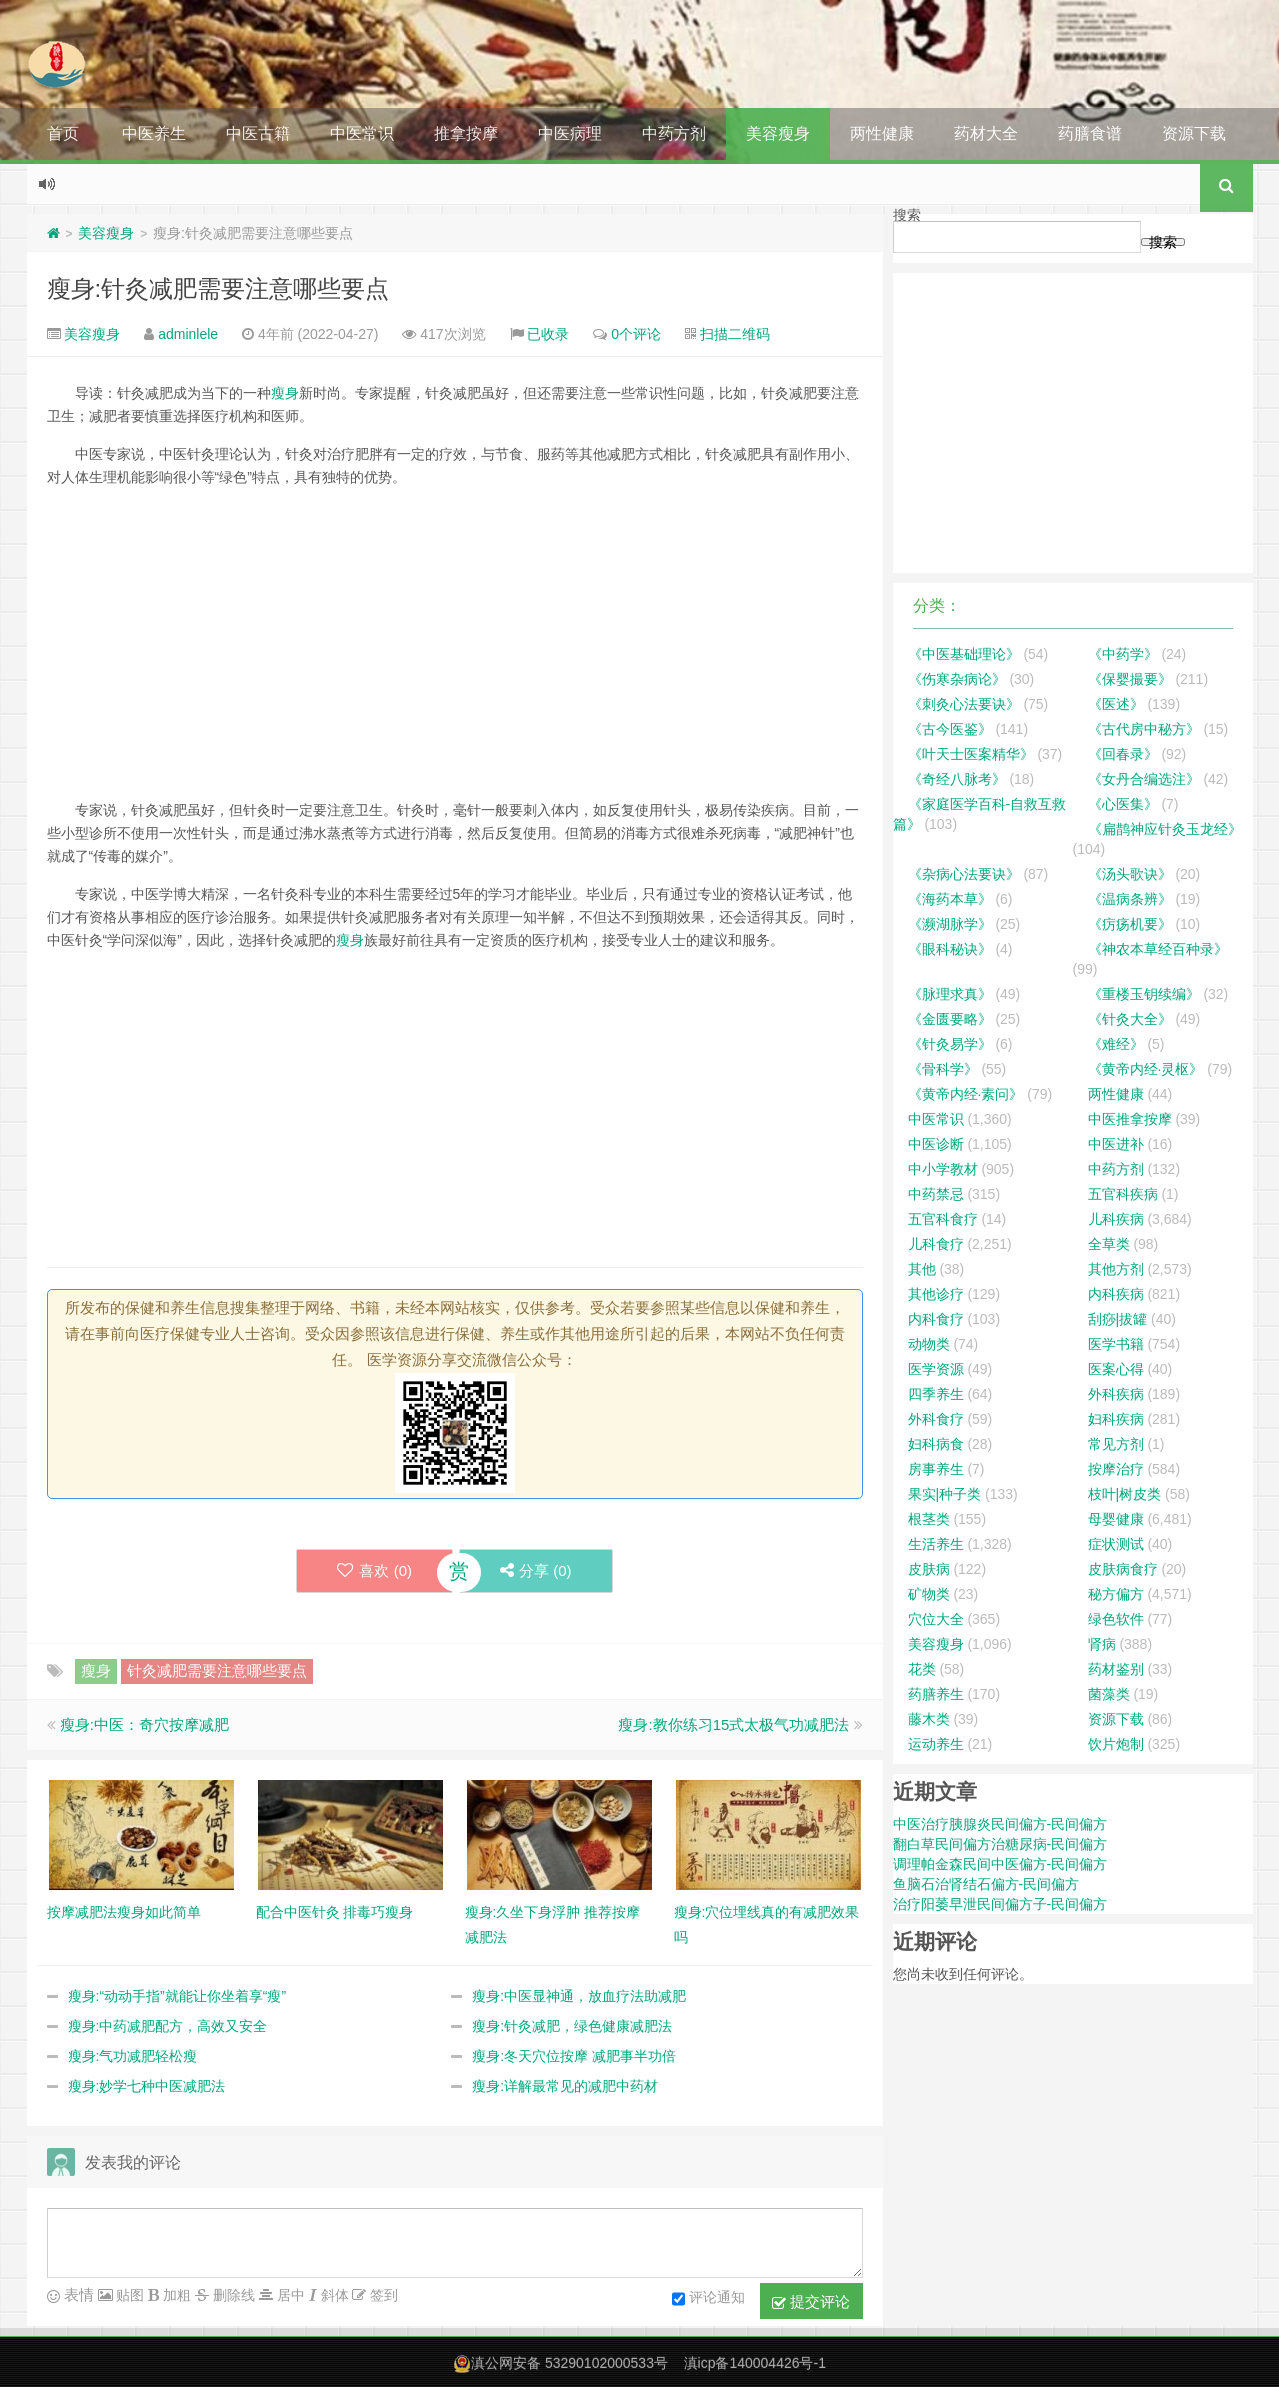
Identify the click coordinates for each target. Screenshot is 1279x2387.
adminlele (188, 334)
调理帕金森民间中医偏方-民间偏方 (1000, 1864)
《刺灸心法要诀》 (964, 704)
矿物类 (929, 1594)
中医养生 (154, 133)
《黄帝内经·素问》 (966, 1094)
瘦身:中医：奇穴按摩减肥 (144, 1724)
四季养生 (936, 1394)
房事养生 (936, 1469)
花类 (922, 1669)
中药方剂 (674, 133)
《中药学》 (1123, 654)
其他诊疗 (936, 1294)
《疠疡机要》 (1130, 924)
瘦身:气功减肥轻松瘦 (133, 2056)
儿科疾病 (1116, 1219)
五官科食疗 (943, 1219)
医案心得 (1116, 1369)
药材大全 (986, 133)
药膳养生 (936, 1694)
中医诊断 (936, 1144)
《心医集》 (1123, 804)
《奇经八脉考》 (957, 779)
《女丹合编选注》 (1144, 779)
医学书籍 (1116, 1344)
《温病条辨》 (1130, 899)
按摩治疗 (1116, 1469)
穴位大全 (936, 1619)
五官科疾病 (1123, 1194)
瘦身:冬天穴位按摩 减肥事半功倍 (574, 2056)
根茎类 (929, 1519)
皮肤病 (929, 1569)
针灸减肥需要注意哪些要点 (217, 1670)
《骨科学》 (943, 1069)
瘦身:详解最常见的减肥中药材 (565, 2086)
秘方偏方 (1116, 1594)
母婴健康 (1116, 1519)
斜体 (333, 2295)
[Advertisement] (455, 644)
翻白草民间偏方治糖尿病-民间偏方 (1000, 1844)
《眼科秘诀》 (950, 949)
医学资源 (936, 1369)
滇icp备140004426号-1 (755, 2363)
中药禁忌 (936, 1194)
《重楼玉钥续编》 (1144, 994)
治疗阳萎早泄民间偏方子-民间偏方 (1000, 1904)
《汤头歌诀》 (1130, 874)
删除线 (232, 2295)
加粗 (175, 2295)
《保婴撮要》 (1130, 679)
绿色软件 (1116, 1619)
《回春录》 (1123, 754)
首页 (63, 133)
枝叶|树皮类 (1125, 1494)
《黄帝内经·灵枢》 (1146, 1069)
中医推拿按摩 (1130, 1119)
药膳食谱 (1090, 133)
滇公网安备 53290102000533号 (569, 2363)
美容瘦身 (778, 133)
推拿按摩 (466, 133)
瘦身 (285, 393)
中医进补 (1116, 1144)
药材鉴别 (1116, 1669)
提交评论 (811, 2302)
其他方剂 (1116, 1269)
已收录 (548, 334)
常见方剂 (1116, 1444)
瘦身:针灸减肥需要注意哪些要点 (218, 288)
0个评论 (636, 334)
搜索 (907, 215)
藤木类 (929, 1719)
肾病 (1102, 1644)
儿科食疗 (936, 1244)
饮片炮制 (1116, 1744)
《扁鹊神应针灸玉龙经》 (1165, 829)
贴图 (129, 2295)
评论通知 (708, 2299)
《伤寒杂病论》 (957, 679)
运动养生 (936, 1744)
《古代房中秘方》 (1144, 729)
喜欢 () (374, 1570)
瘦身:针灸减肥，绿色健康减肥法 (572, 2026)
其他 (922, 1269)
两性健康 (882, 133)
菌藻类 (1109, 1694)
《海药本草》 (950, 899)
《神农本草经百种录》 (1158, 949)
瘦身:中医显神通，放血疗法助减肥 (579, 1996)
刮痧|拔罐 (1118, 1319)
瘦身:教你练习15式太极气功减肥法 (733, 1724)
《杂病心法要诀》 (964, 874)
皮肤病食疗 (1123, 1569)
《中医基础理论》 (964, 654)
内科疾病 (1116, 1294)
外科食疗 (936, 1419)
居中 (289, 2295)
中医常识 (362, 133)
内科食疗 (936, 1319)
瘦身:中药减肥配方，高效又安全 (168, 2026)
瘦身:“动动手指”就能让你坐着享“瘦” (177, 1996)
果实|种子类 (945, 1494)
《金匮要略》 (950, 1019)
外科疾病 (1116, 1394)
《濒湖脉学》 (950, 924)
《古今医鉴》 (950, 729)
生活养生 (936, 1544)
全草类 (1109, 1244)
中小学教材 (943, 1169)
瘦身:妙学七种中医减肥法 (147, 2086)
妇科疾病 (1116, 1419)
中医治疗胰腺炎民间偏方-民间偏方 (1000, 1824)
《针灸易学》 (950, 1044)
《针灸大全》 (1130, 1019)
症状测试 (1116, 1544)
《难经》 (1116, 1044)
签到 (382, 2295)
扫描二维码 (735, 334)
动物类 (929, 1344)
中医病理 (570, 133)
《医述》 (1116, 704)
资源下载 (1194, 133)
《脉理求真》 (950, 994)
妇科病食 (936, 1444)
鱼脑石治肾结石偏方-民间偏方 (986, 1884)
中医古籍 (258, 133)
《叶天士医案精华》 (971, 754)
